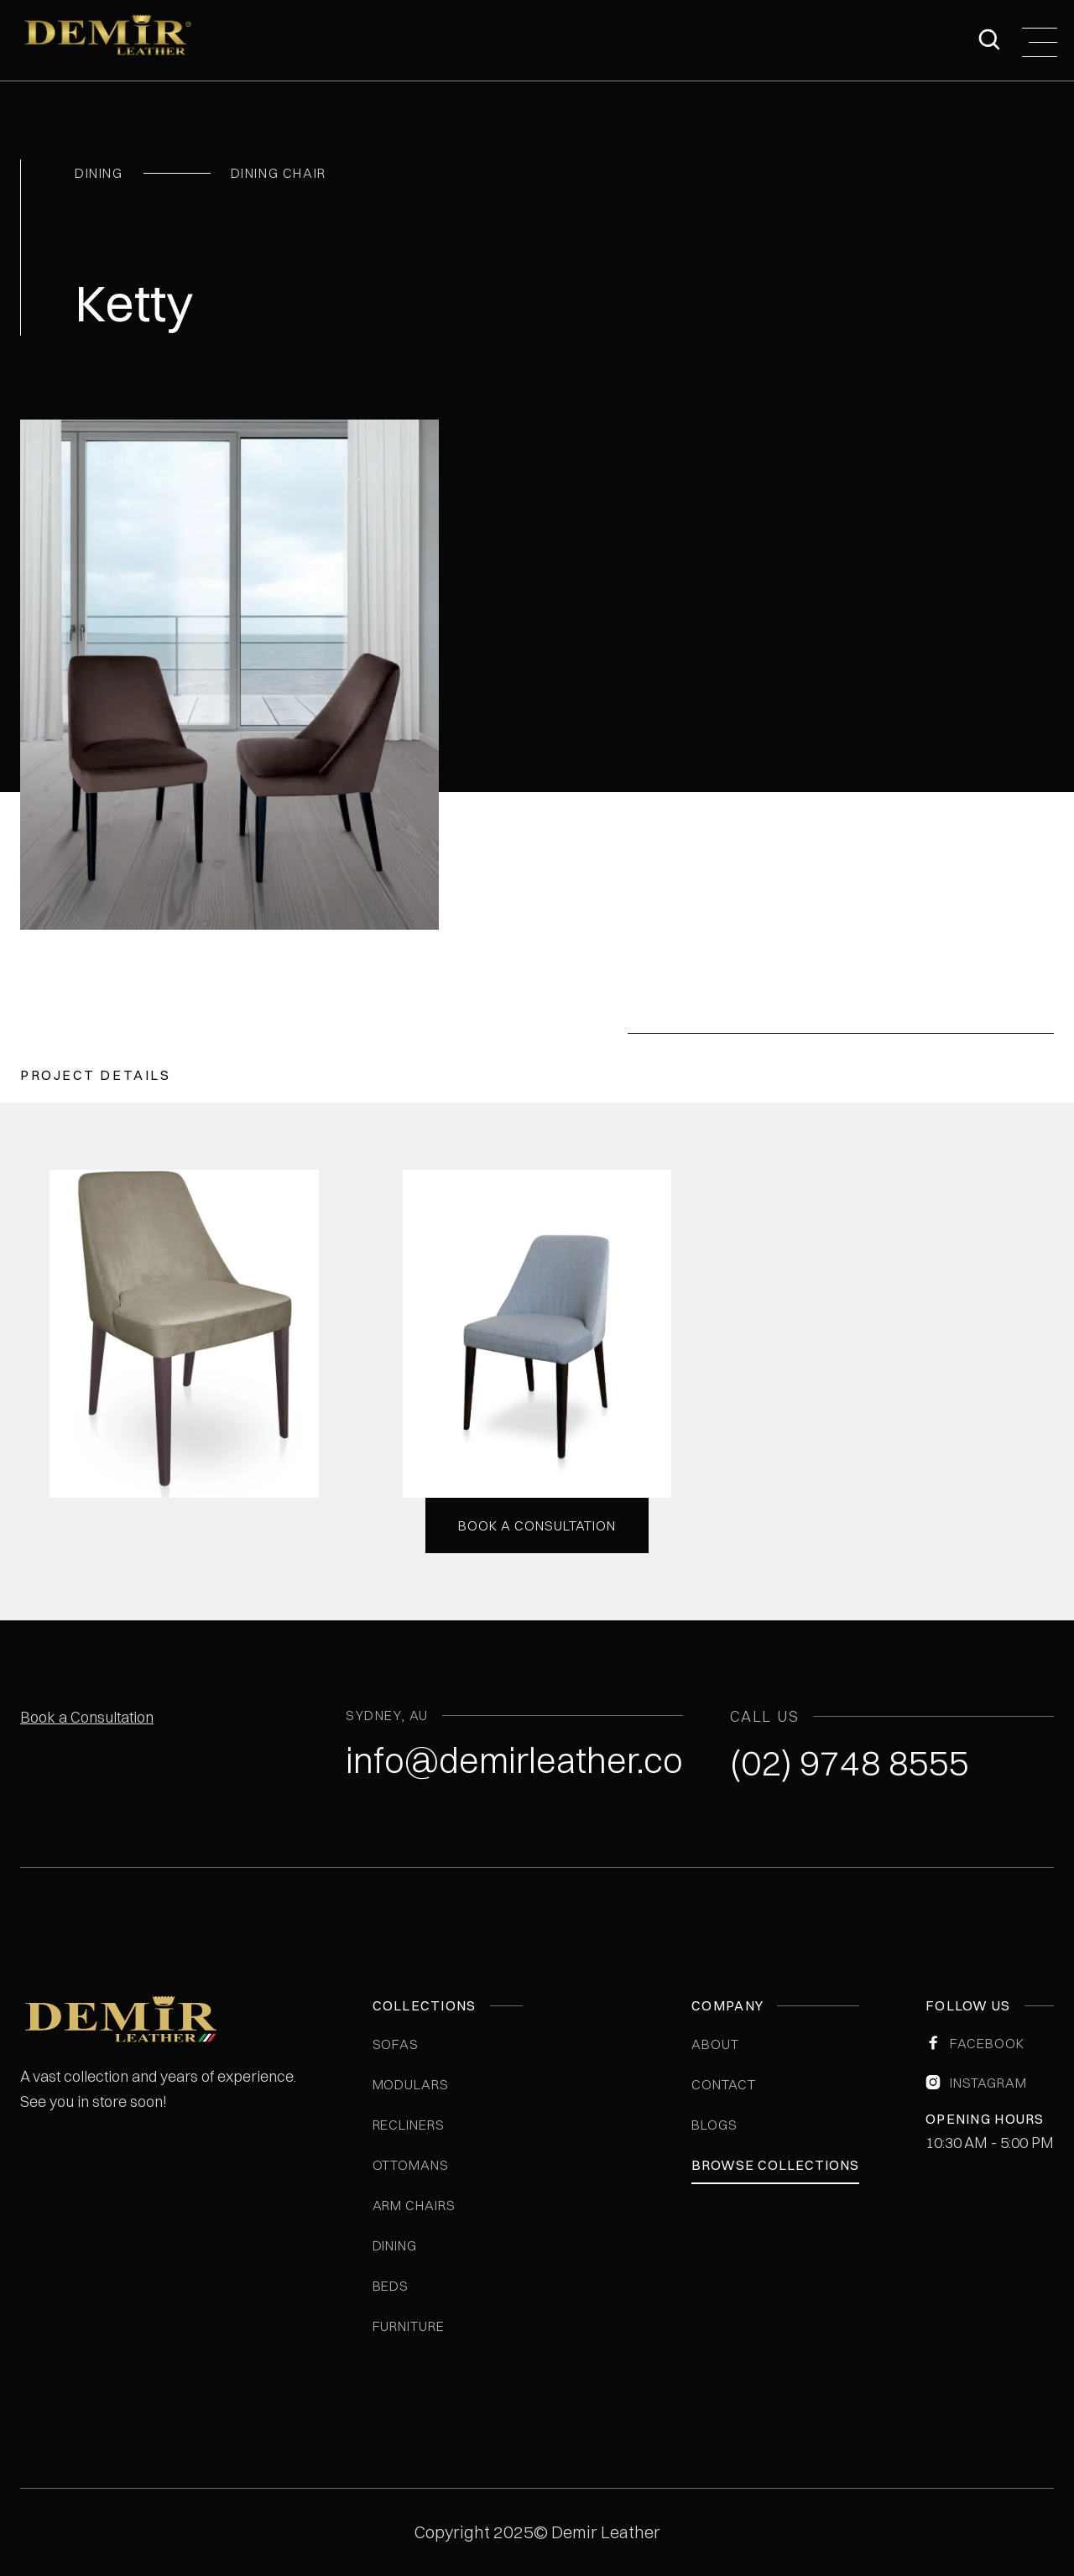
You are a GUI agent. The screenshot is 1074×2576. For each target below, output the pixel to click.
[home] (113, 40)
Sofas (396, 2044)
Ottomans (411, 2164)
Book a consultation (536, 1525)
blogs (714, 2124)
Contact (723, 2084)
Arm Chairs (414, 2205)
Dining (395, 2245)
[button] (1039, 40)
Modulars (411, 2084)
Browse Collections (774, 2164)
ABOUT (715, 2044)
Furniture (409, 2326)
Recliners (409, 2124)
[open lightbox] (184, 1334)
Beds (391, 2285)
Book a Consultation (87, 1717)
